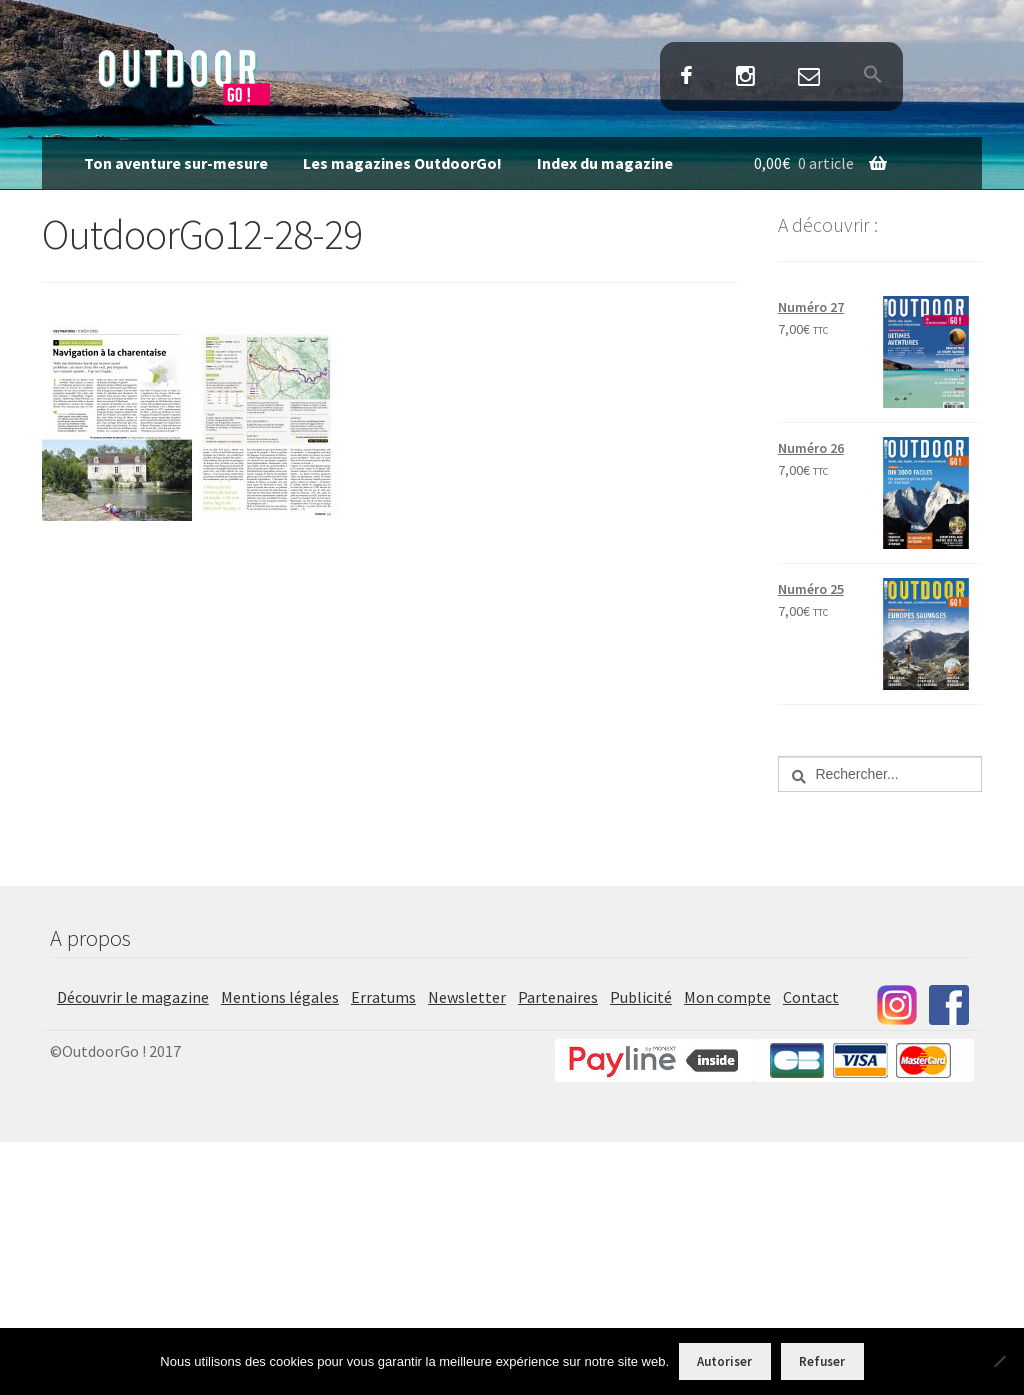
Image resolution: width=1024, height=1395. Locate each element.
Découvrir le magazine (133, 997)
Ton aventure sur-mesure (176, 163)
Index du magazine (605, 163)
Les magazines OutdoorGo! (402, 163)
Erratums (383, 997)
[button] (873, 76)
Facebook (686, 77)
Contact (809, 77)
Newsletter (467, 997)
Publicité (641, 997)
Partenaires (558, 997)
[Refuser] (999, 1361)
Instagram (745, 77)
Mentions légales (280, 997)
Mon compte (727, 997)
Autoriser (724, 1361)
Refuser (822, 1361)
